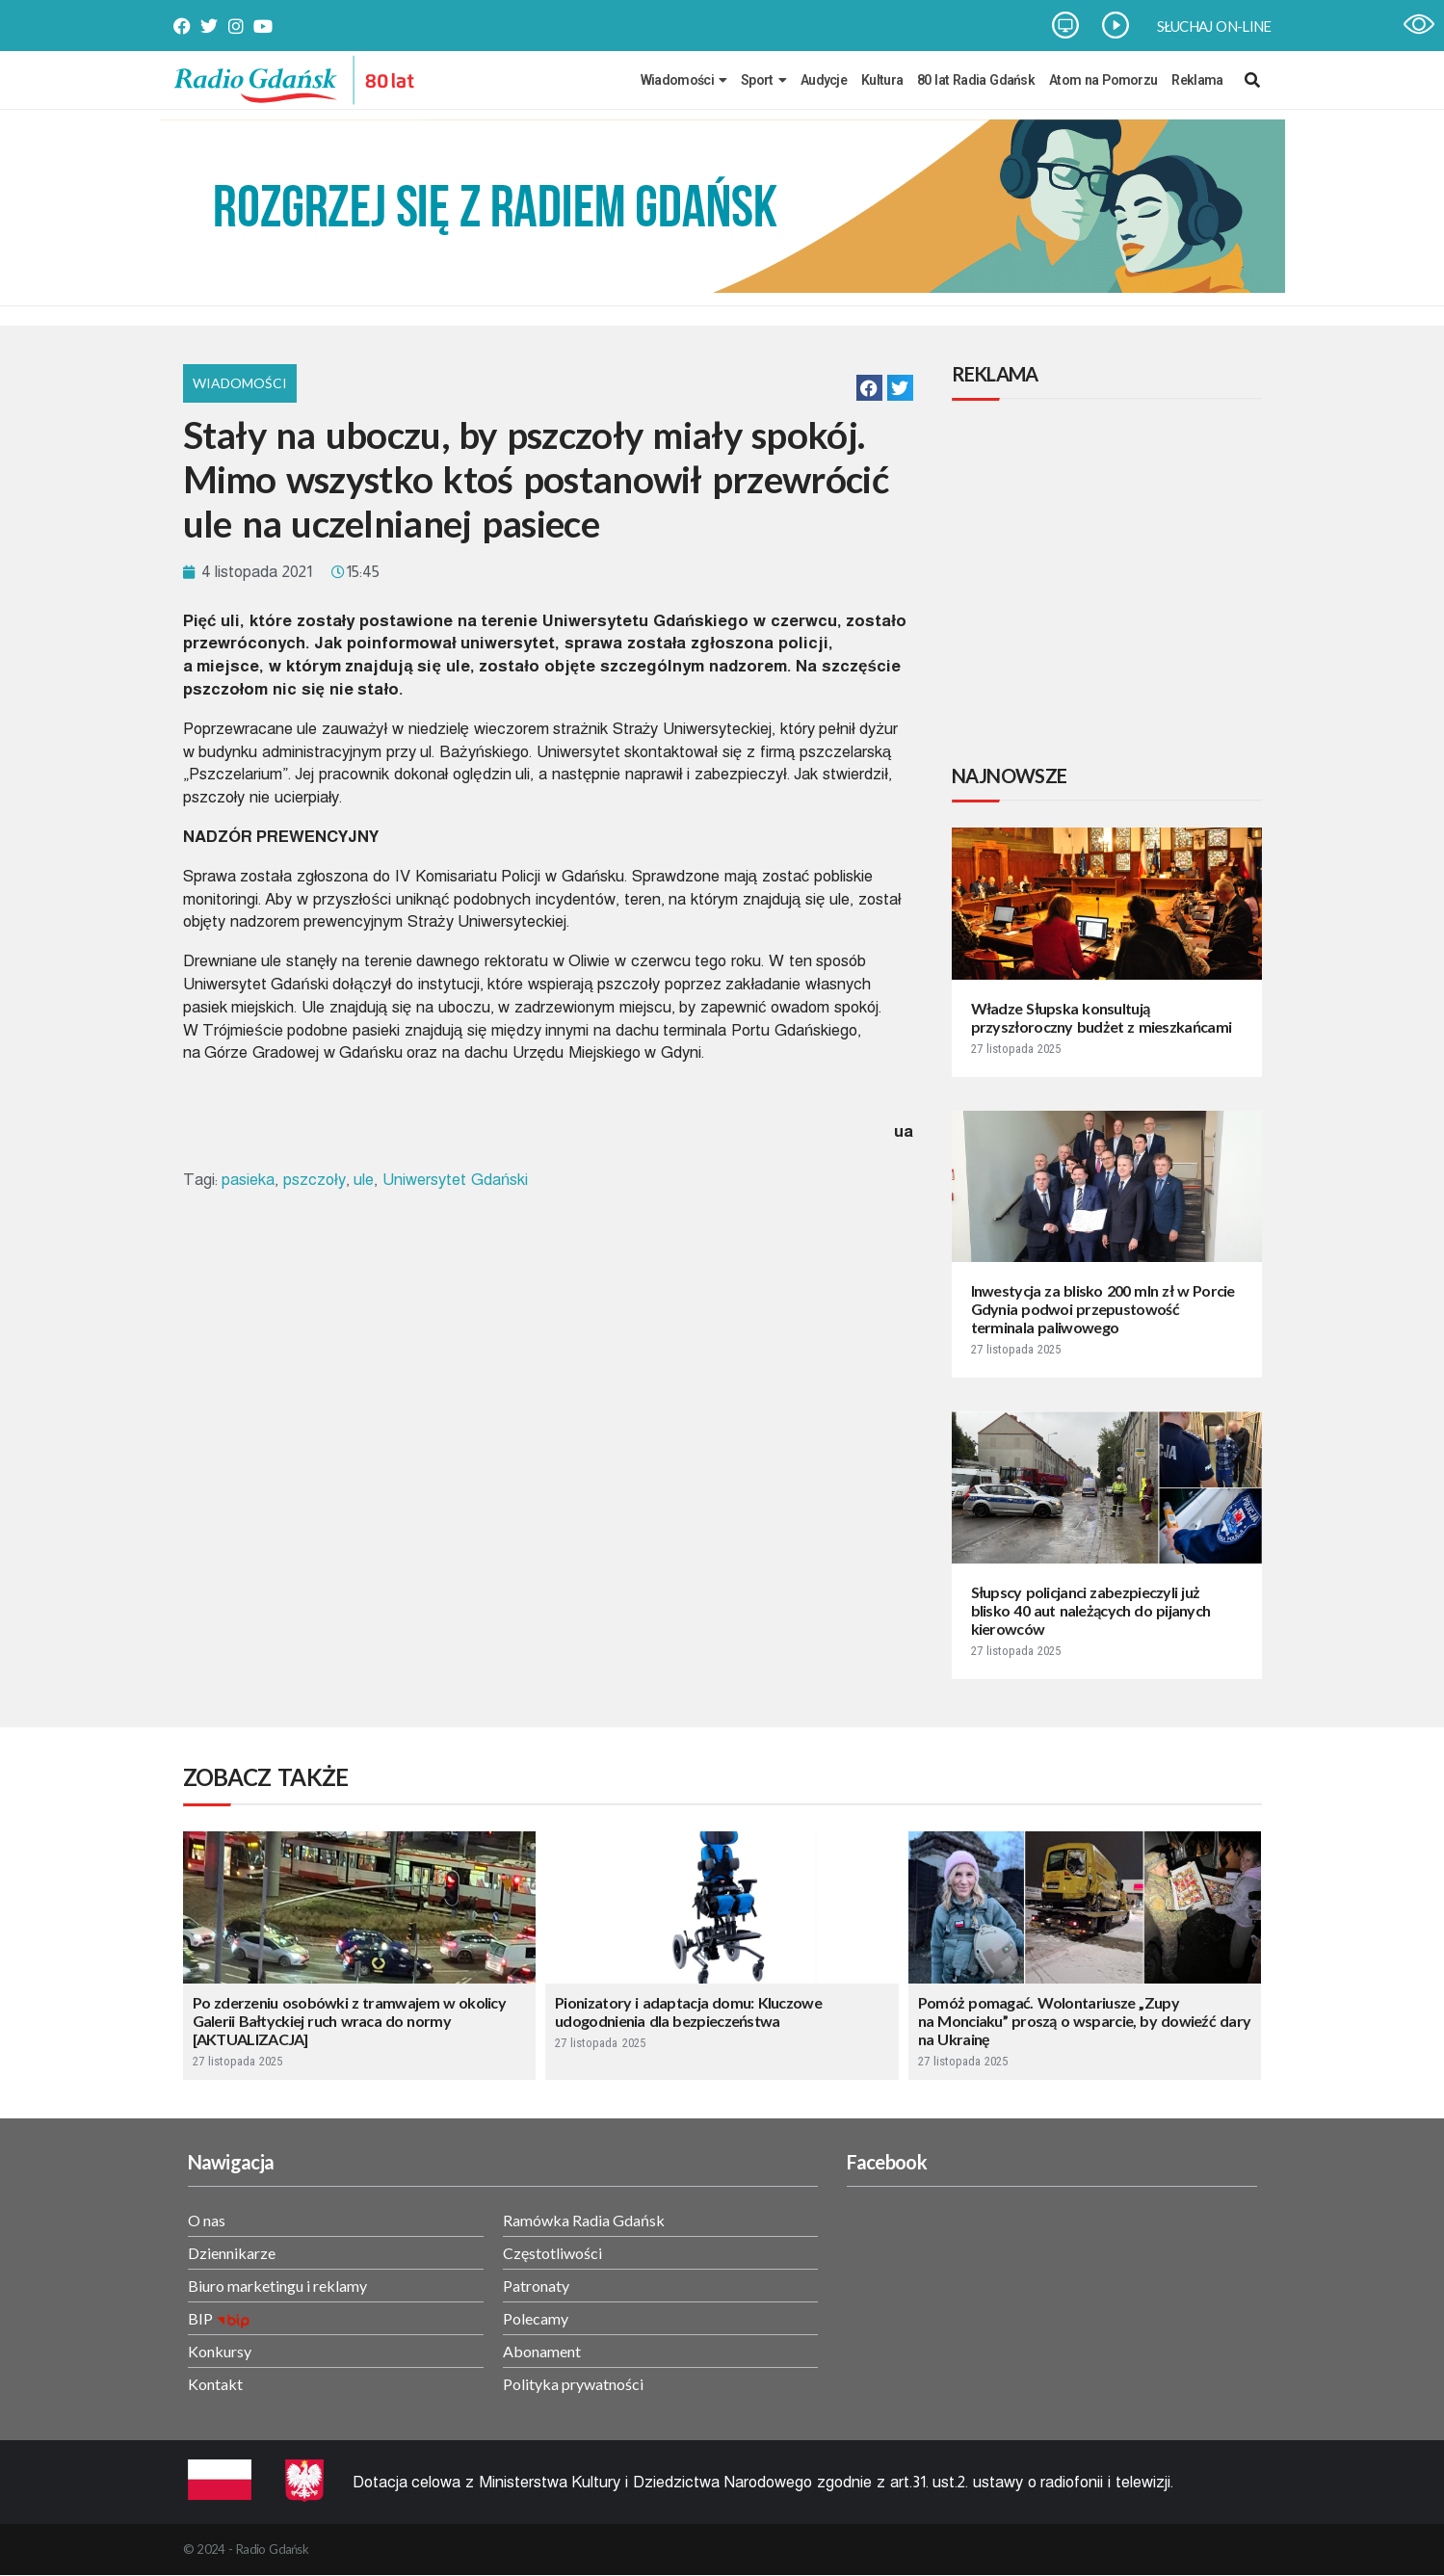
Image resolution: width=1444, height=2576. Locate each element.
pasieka (248, 1179)
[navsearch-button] (1252, 80)
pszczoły (314, 1179)
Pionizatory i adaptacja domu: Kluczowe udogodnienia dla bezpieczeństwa (688, 2011)
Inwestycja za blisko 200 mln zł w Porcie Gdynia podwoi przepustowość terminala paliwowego (1103, 1308)
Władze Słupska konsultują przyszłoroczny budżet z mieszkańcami (1101, 1017)
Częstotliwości (552, 2253)
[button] (869, 388)
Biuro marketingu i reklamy (277, 2285)
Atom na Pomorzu (1103, 80)
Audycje (824, 80)
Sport (763, 80)
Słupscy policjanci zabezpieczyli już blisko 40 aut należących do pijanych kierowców (1091, 1610)
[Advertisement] (1111, 585)
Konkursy (219, 2351)
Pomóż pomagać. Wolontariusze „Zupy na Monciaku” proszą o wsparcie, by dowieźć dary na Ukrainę (1084, 2020)
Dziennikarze (232, 2253)
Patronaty (536, 2285)
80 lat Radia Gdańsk (976, 80)
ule (364, 1179)
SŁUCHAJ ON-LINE (1214, 26)
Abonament (542, 2351)
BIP (200, 2318)
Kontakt (215, 2384)
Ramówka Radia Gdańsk (584, 2220)
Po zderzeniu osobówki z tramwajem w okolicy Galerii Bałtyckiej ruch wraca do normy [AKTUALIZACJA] (350, 2020)
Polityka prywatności (573, 2384)
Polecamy (535, 2318)
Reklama (1196, 80)
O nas (206, 2220)
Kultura (882, 80)
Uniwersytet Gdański (455, 1179)
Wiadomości (683, 80)
